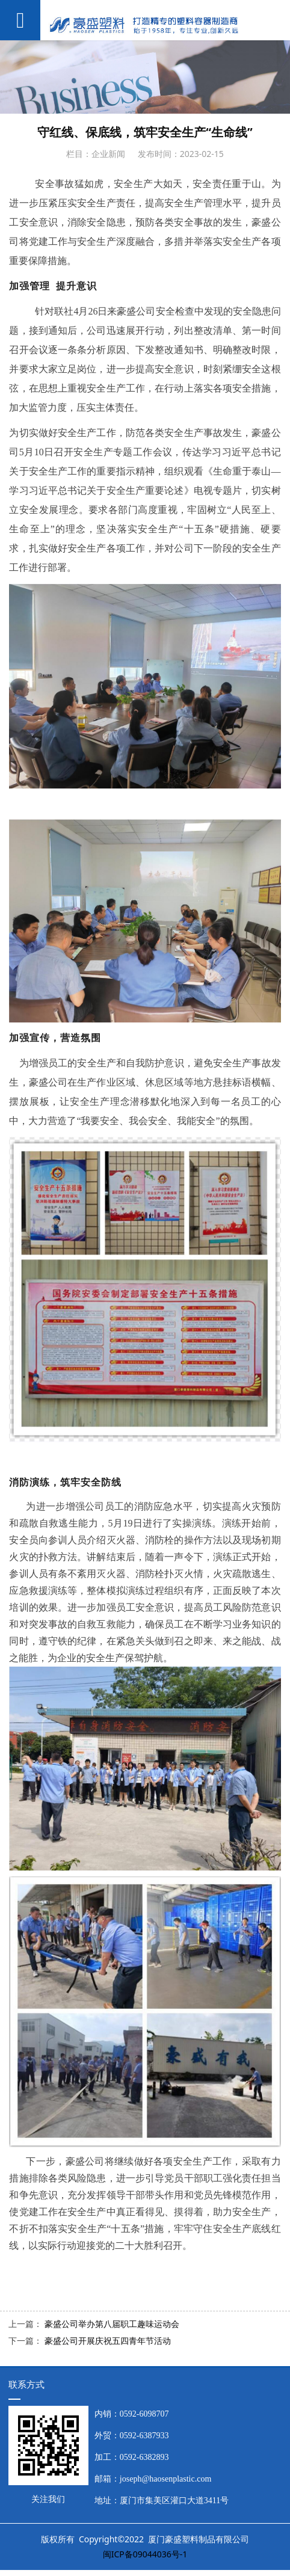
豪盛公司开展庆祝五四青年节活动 (108, 2340)
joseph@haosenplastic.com (165, 2478)
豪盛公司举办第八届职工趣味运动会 (112, 2323)
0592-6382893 (144, 2457)
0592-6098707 (144, 2413)
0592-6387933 (144, 2435)
